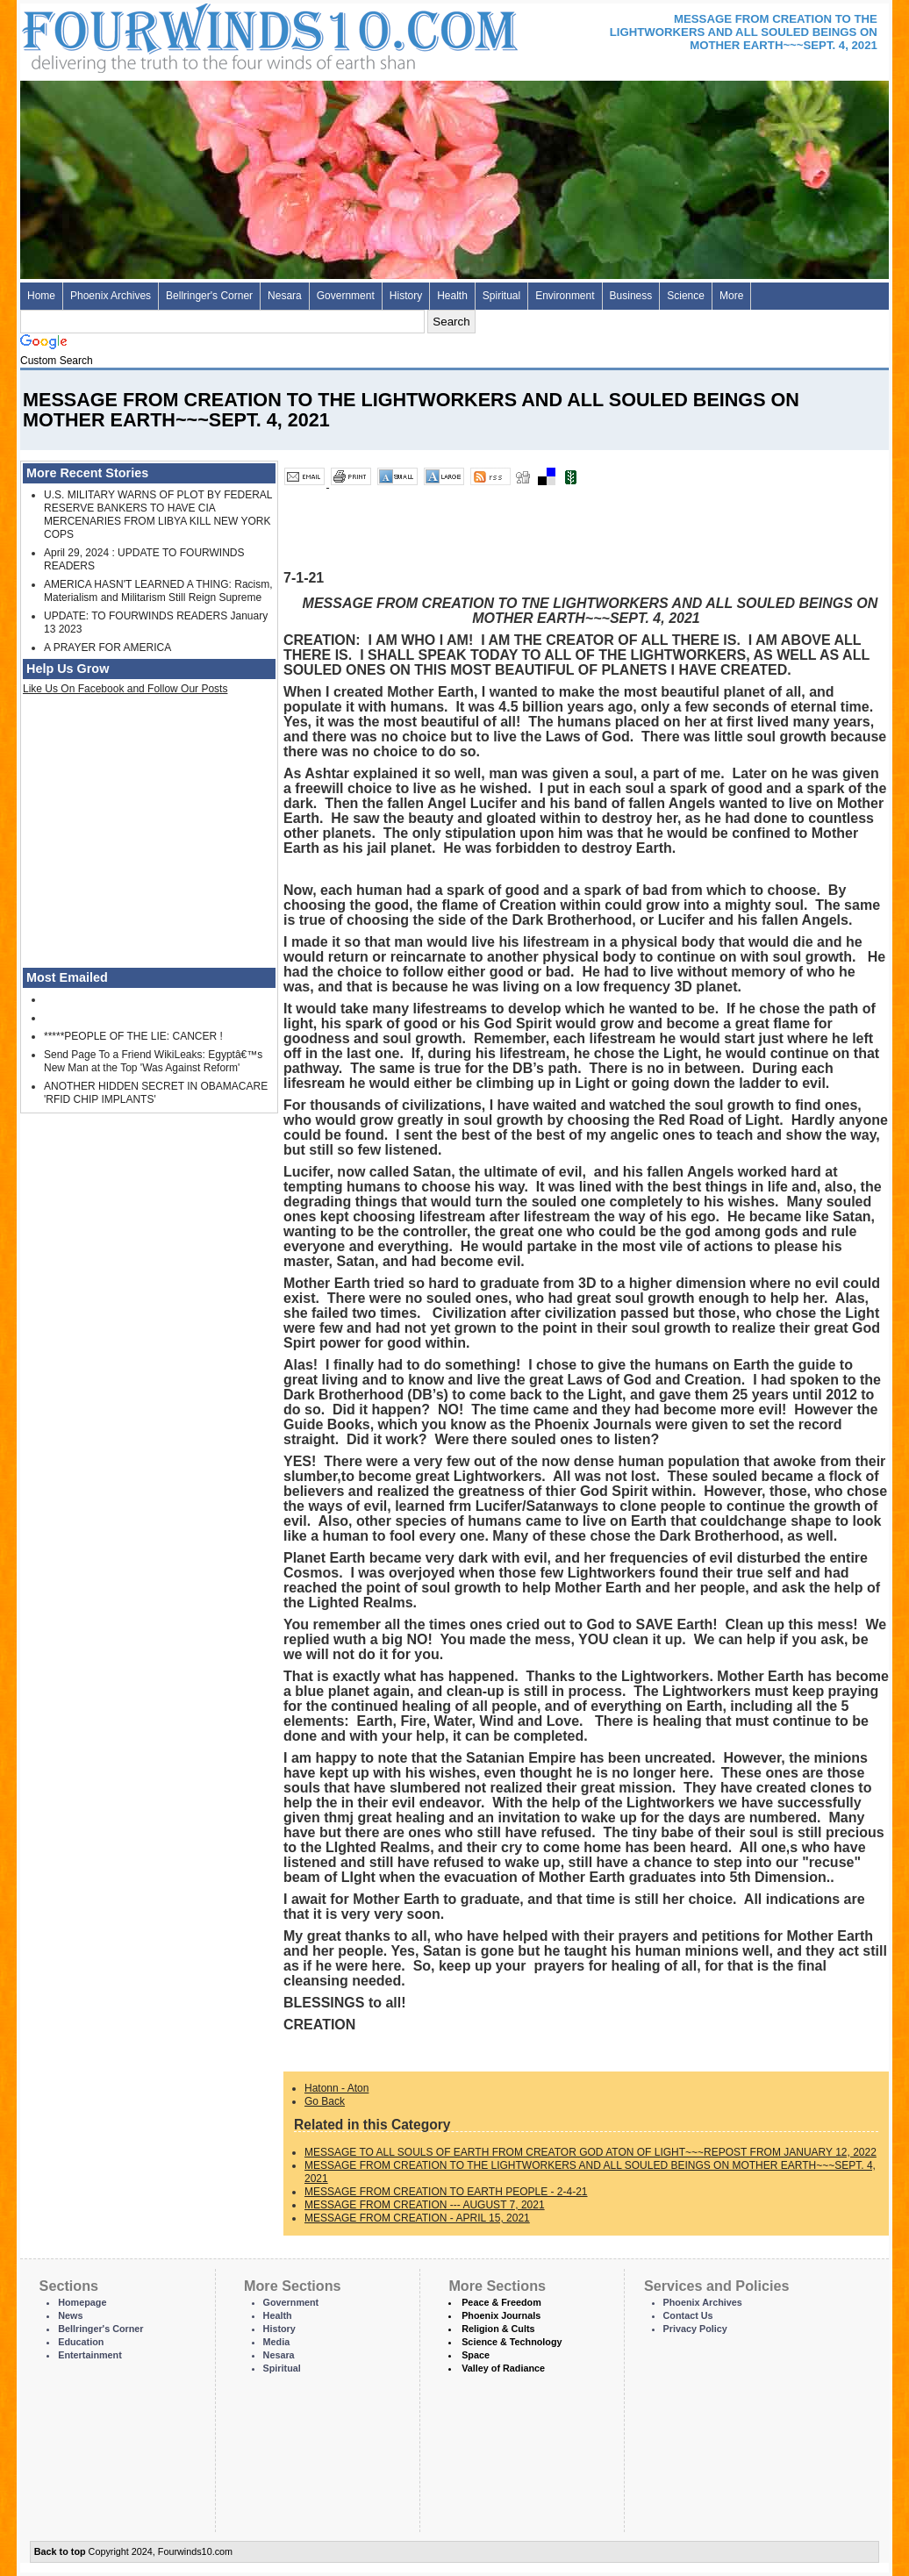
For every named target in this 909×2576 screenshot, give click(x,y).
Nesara (285, 296)
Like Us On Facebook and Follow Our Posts (125, 689)
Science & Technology (512, 2341)
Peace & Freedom (501, 2302)
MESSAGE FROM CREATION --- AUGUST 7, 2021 (424, 2205)
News (70, 2315)
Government (346, 296)
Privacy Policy (695, 2328)
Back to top (60, 2551)
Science (686, 296)
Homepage (82, 2302)
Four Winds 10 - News (195, 35)
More (731, 296)
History (406, 296)
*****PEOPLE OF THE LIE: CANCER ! (133, 1036)
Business (631, 296)
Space (476, 2355)
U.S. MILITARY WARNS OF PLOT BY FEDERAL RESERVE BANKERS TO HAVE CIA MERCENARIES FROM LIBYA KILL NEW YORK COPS (158, 514)
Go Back (324, 2101)
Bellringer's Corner (209, 296)
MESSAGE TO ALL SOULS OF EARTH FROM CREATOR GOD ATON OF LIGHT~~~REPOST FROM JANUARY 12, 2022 (590, 2152)
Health (452, 296)
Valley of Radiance (503, 2368)
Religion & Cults (498, 2328)
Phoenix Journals (501, 2315)
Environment (564, 296)
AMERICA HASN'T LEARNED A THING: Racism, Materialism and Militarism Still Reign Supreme (158, 591)
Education (81, 2341)
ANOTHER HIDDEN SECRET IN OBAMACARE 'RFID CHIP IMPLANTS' (156, 1093)
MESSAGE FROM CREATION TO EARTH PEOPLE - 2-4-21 (446, 2192)
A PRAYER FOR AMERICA (107, 647)
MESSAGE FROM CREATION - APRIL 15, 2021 (417, 2218)
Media (276, 2341)
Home (41, 296)
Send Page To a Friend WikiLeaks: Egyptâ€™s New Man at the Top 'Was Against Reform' (153, 1061)
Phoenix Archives (110, 296)
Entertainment (90, 2355)
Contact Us (688, 2315)
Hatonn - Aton (336, 2088)
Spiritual (501, 296)
